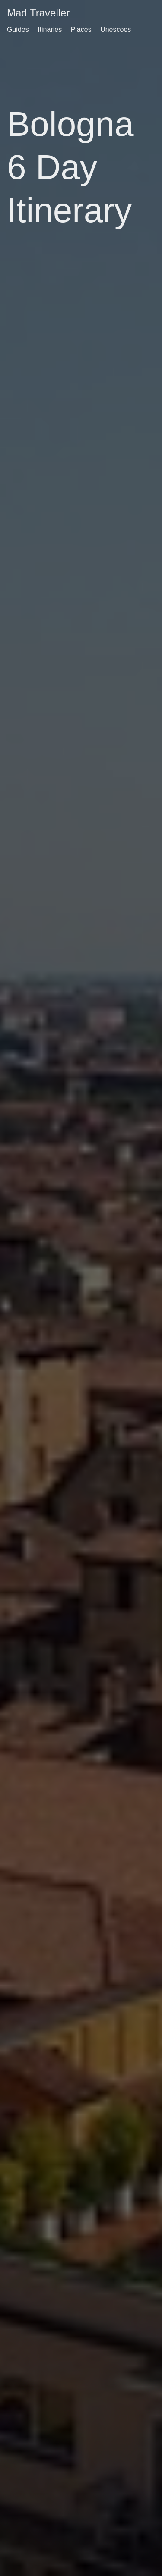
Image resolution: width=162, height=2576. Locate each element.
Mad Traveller (38, 13)
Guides (18, 29)
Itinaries (50, 29)
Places (81, 29)
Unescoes (115, 29)
